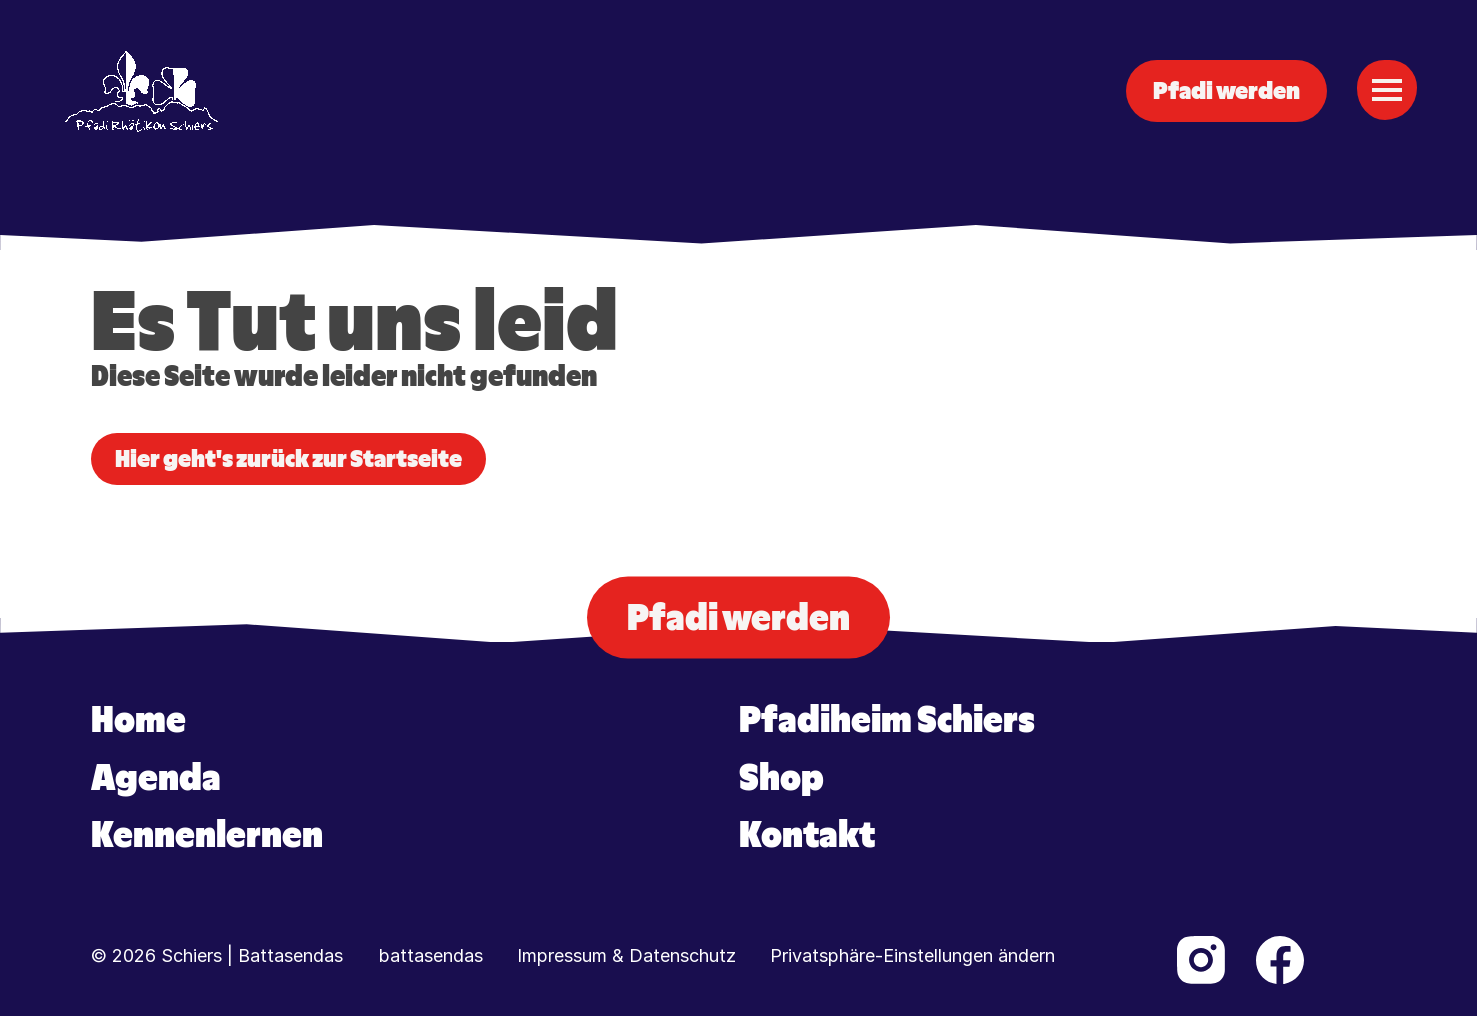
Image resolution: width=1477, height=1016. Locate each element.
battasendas (431, 956)
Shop (781, 778)
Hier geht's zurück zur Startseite (288, 458)
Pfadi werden (1226, 90)
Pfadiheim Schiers (887, 720)
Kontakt (807, 835)
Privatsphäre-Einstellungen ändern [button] (912, 956)
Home (138, 720)
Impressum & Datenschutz (626, 956)
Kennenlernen (207, 835)
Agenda (156, 778)
